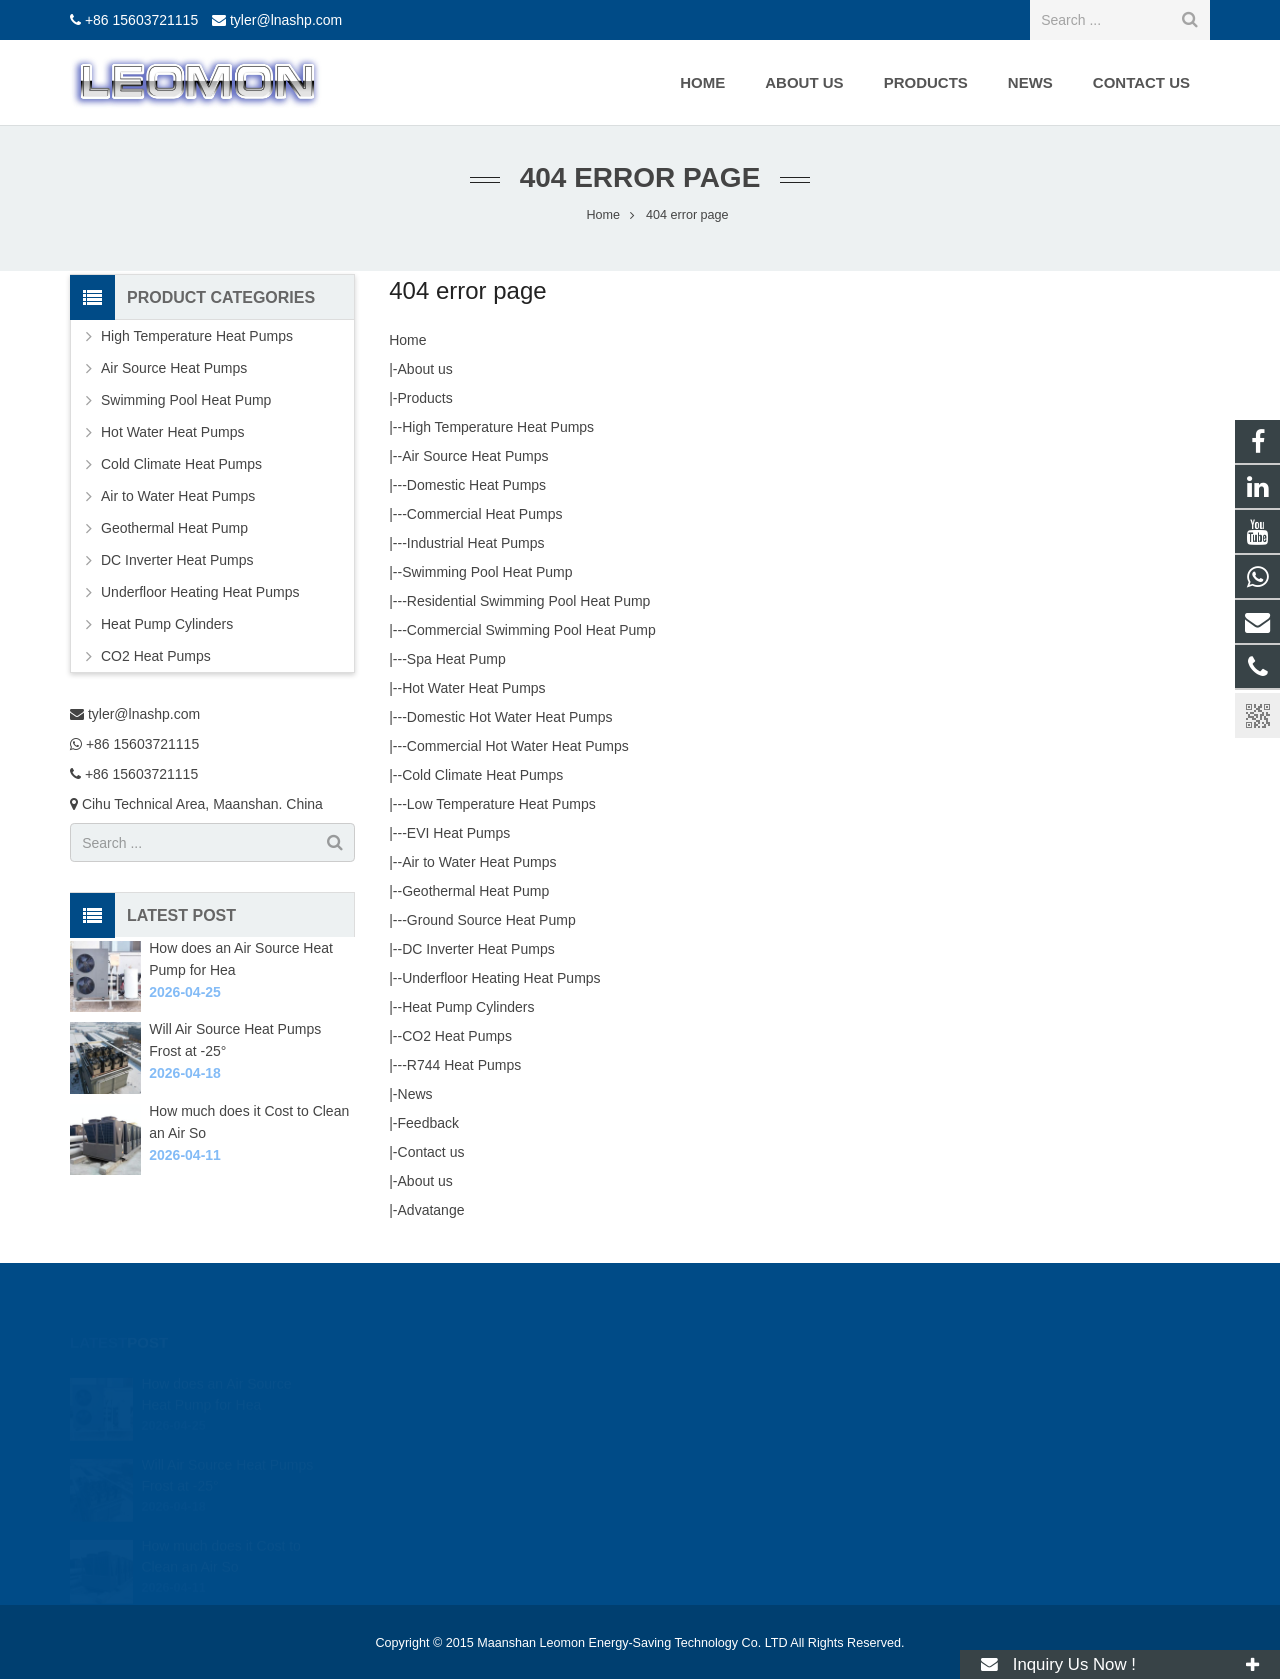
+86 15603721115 (141, 20)
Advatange (431, 1210)
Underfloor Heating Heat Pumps (501, 978)
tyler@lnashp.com (286, 20)
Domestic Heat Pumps (476, 485)
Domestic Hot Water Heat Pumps (510, 717)
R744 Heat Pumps (464, 1065)
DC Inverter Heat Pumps (478, 949)
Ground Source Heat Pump (491, 920)
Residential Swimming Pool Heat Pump (529, 601)
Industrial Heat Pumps (476, 543)
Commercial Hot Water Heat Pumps (518, 746)
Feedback (428, 1123)
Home (407, 340)
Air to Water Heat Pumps (479, 862)
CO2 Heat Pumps (457, 1036)
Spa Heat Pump (456, 659)
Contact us (431, 1152)
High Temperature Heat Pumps (498, 427)
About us (425, 369)
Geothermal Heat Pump (475, 891)
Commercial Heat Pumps (485, 514)
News (415, 1094)
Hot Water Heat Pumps (473, 688)
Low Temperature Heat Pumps (501, 804)
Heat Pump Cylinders (468, 1007)
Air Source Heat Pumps (475, 456)
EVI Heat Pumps (459, 833)
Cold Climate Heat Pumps (482, 775)
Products (425, 398)
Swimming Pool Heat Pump (487, 572)
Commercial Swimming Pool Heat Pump (531, 630)
